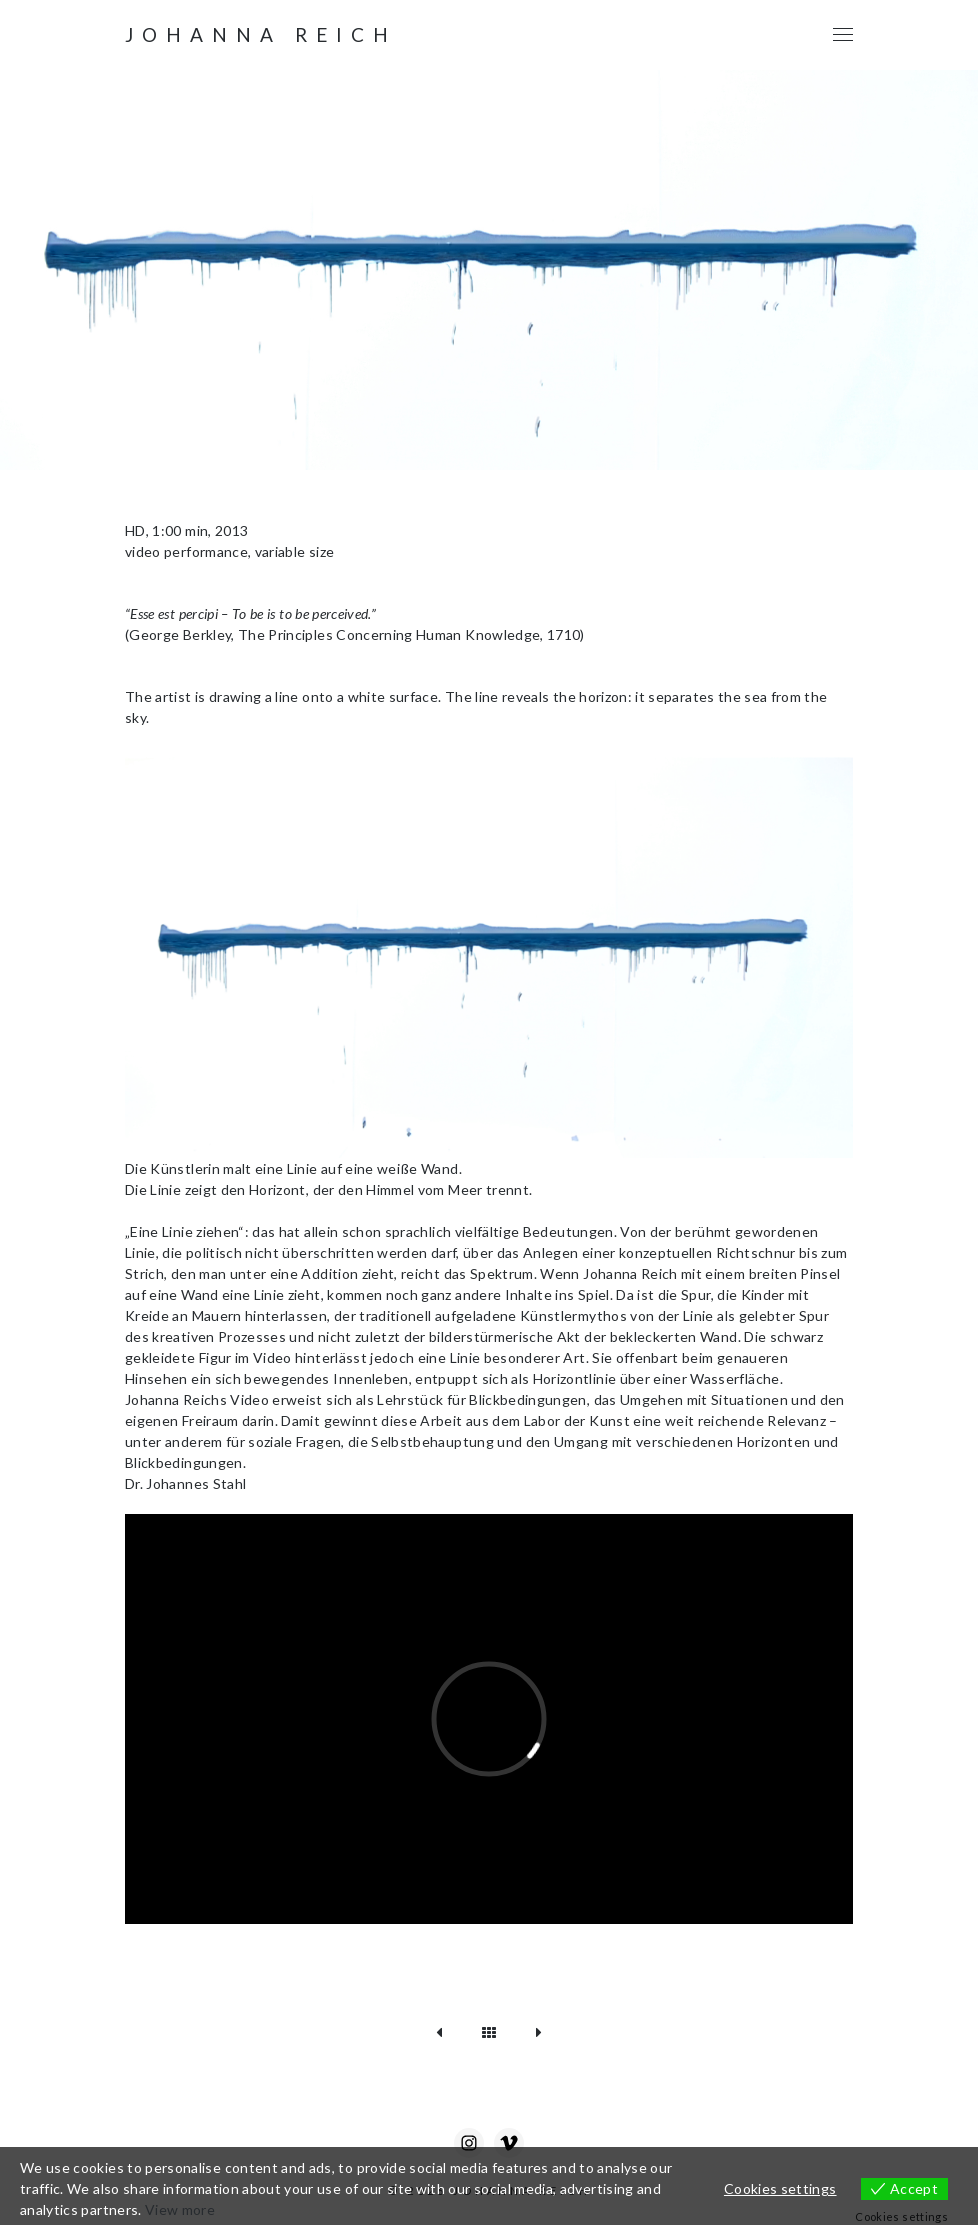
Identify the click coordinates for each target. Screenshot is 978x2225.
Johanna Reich (261, 34)
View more (180, 2209)
